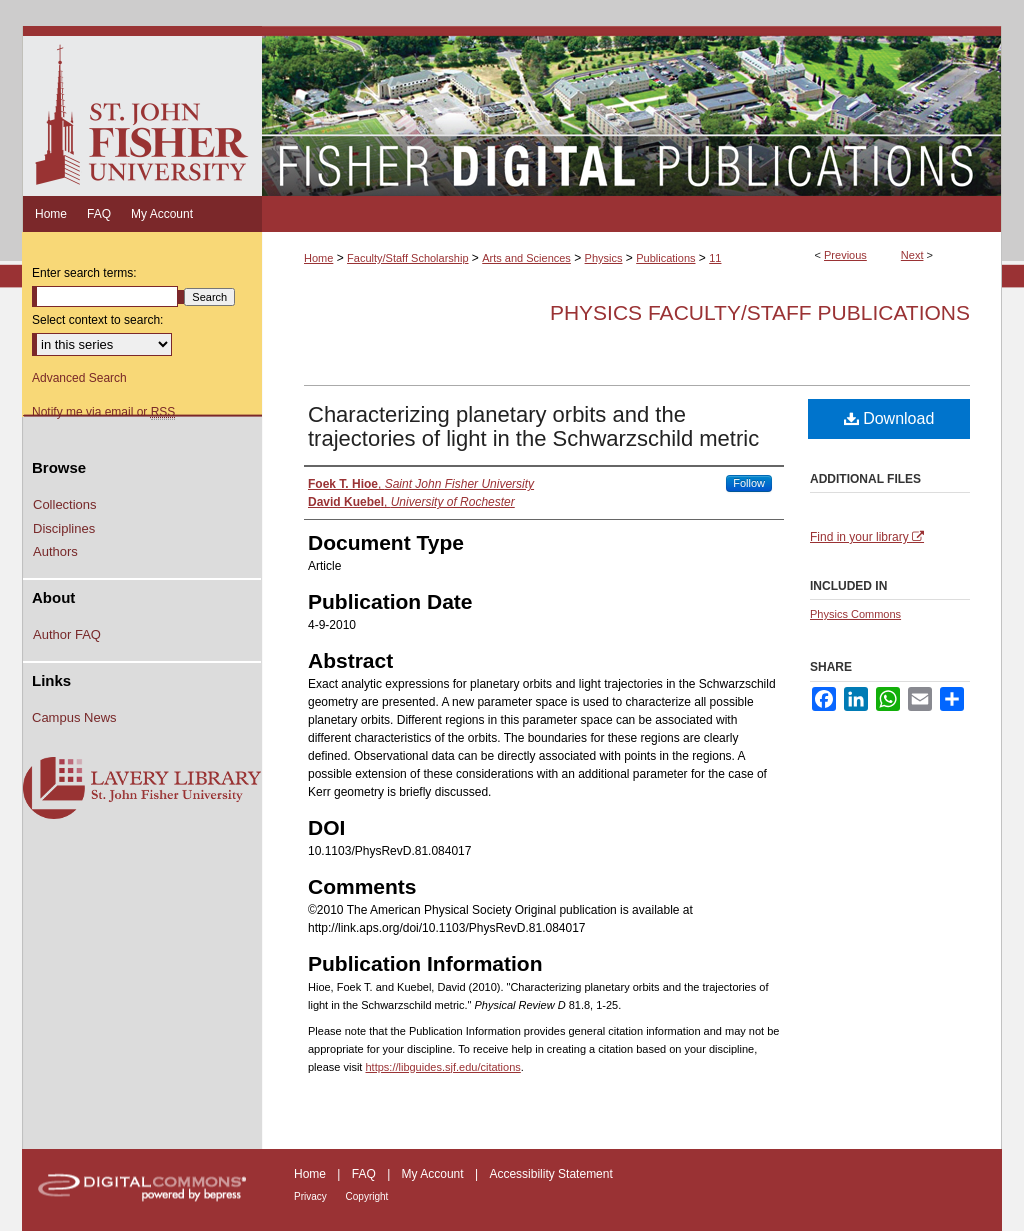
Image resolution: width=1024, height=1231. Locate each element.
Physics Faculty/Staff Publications (760, 312)
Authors (55, 551)
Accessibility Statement (550, 1174)
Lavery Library (142, 789)
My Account (434, 1174)
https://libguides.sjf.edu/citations (442, 1067)
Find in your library (867, 537)
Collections (65, 504)
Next (912, 255)
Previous (845, 255)
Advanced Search (79, 378)
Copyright (367, 1196)
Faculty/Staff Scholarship (407, 258)
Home (318, 258)
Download (889, 418)
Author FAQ (67, 634)
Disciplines (64, 528)
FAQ (365, 1174)
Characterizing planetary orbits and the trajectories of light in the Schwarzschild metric (533, 426)
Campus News (74, 717)
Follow (749, 483)
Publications (665, 258)
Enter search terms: (84, 273)
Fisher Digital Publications (631, 111)
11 (715, 258)
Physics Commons (855, 614)
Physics (604, 258)
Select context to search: (97, 320)
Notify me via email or (103, 412)
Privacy (312, 1196)
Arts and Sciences (526, 258)
